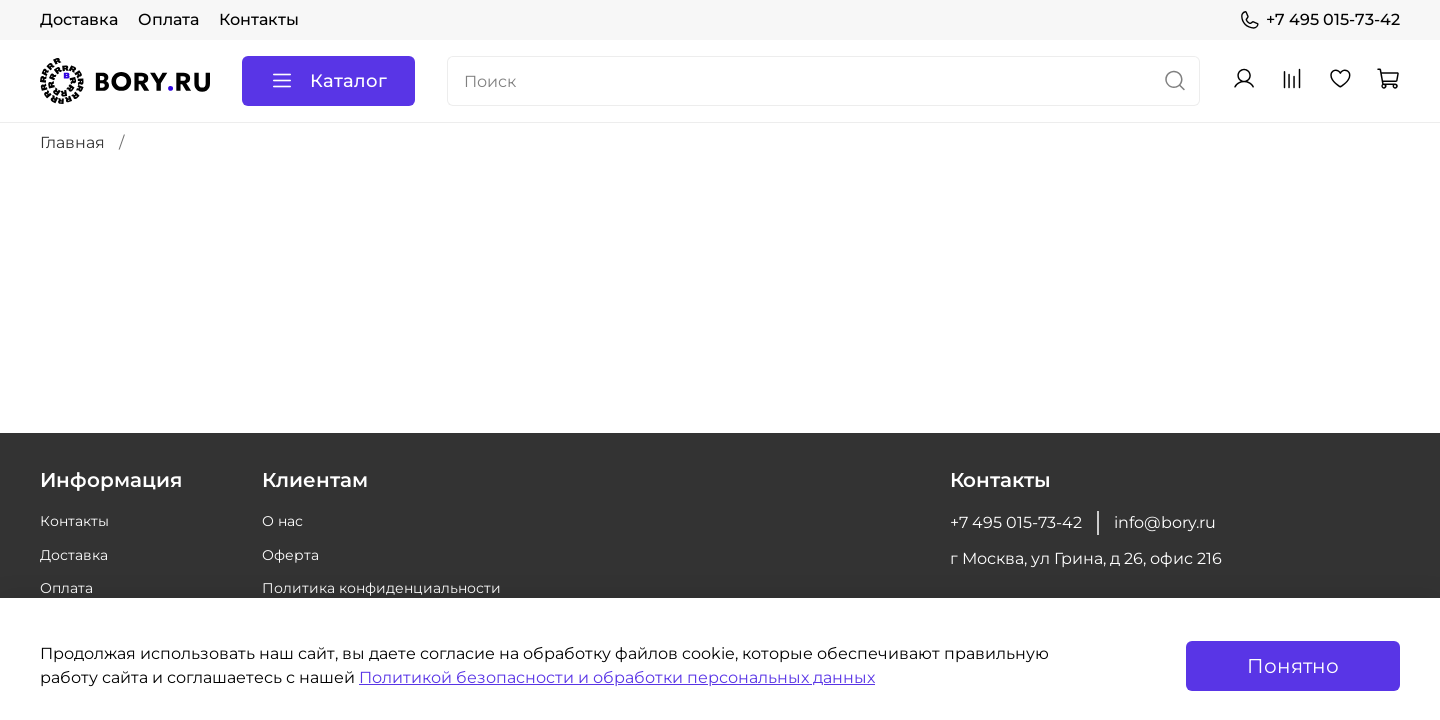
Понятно (1293, 666)
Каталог (328, 81)
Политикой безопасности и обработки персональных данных (617, 677)
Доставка (79, 19)
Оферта (290, 555)
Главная (72, 142)
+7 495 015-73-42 (1319, 20)
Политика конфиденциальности (381, 588)
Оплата (168, 19)
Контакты (259, 19)
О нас (282, 521)
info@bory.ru (1165, 522)
